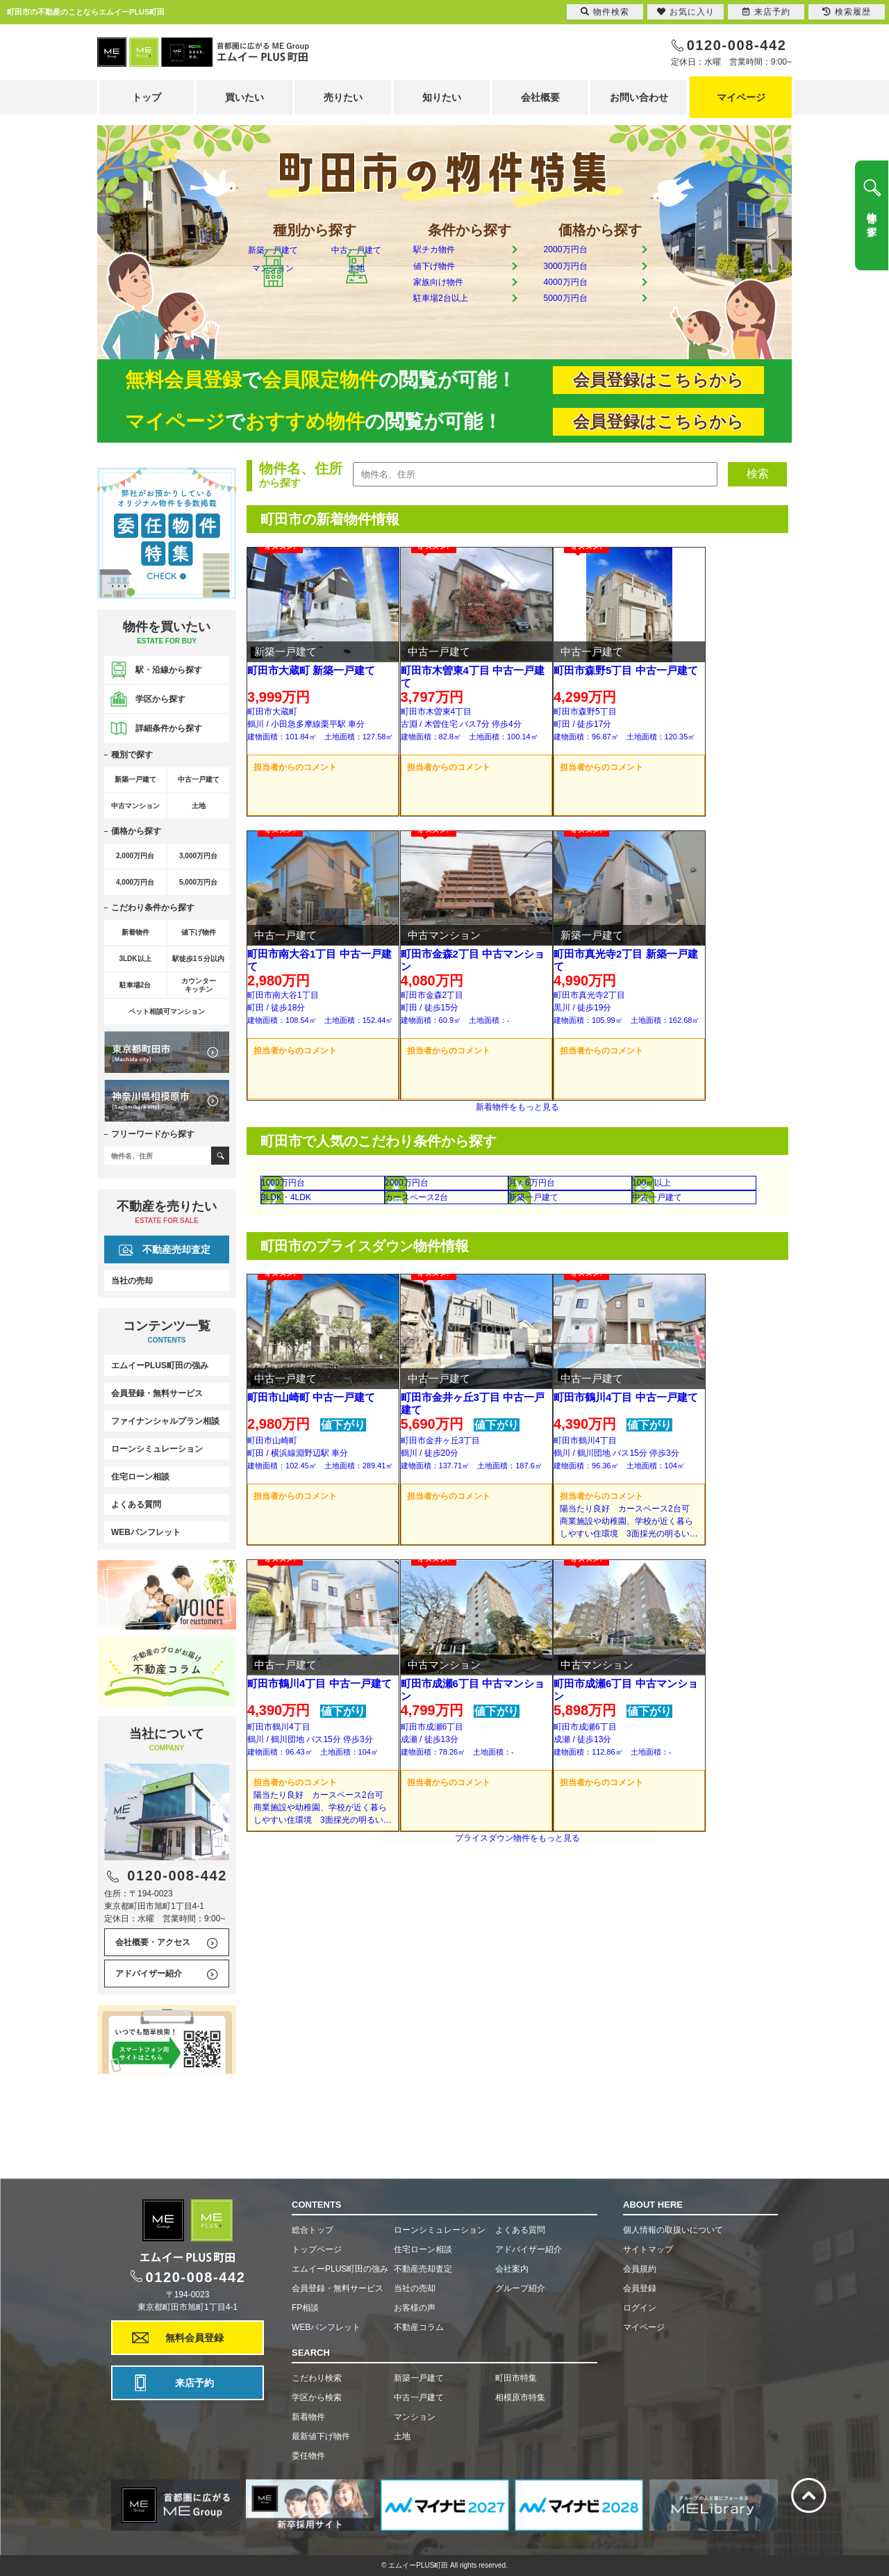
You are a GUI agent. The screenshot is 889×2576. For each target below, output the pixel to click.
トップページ (317, 2249)
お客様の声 (414, 2308)
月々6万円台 (577, 1262)
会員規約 (639, 2269)
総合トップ (312, 2230)
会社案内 (512, 2269)
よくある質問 (136, 1504)
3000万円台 (583, 277)
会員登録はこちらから (658, 379)
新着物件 (308, 2417)
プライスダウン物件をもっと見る (517, 2014)
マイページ (741, 97)
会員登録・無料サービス (157, 1393)
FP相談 (305, 2308)
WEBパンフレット (146, 1532)
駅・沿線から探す (168, 670)
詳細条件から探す (168, 728)
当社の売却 (132, 1281)
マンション (273, 325)
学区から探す (160, 699)
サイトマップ (648, 2249)
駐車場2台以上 (460, 324)
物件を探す (871, 219)
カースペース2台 (460, 1298)
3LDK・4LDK (322, 1298)
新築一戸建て (273, 278)
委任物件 (308, 2456)
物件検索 (605, 12)
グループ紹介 (520, 2288)
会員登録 (639, 2288)
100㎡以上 (699, 1262)
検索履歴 (846, 12)
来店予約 (194, 2382)
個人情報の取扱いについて (673, 2230)
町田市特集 (516, 2378)
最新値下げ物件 (321, 2436)
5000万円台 (583, 324)
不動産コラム (419, 2327)
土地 (356, 325)
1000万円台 (321, 1262)
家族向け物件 (457, 300)
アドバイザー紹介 (148, 1973)
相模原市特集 (520, 2397)
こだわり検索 (317, 2378)
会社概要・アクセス (152, 1942)
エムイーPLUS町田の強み (159, 1365)
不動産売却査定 (176, 1249)
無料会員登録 (194, 2337)
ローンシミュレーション (157, 1449)
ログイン (639, 2308)
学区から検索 (317, 2397)
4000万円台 (583, 300)
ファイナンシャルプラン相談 (165, 1421)
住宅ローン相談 (140, 1477)
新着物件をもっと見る (517, 1169)
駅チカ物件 (451, 253)
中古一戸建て (356, 278)
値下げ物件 (451, 277)
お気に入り (686, 12)
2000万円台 (583, 253)
